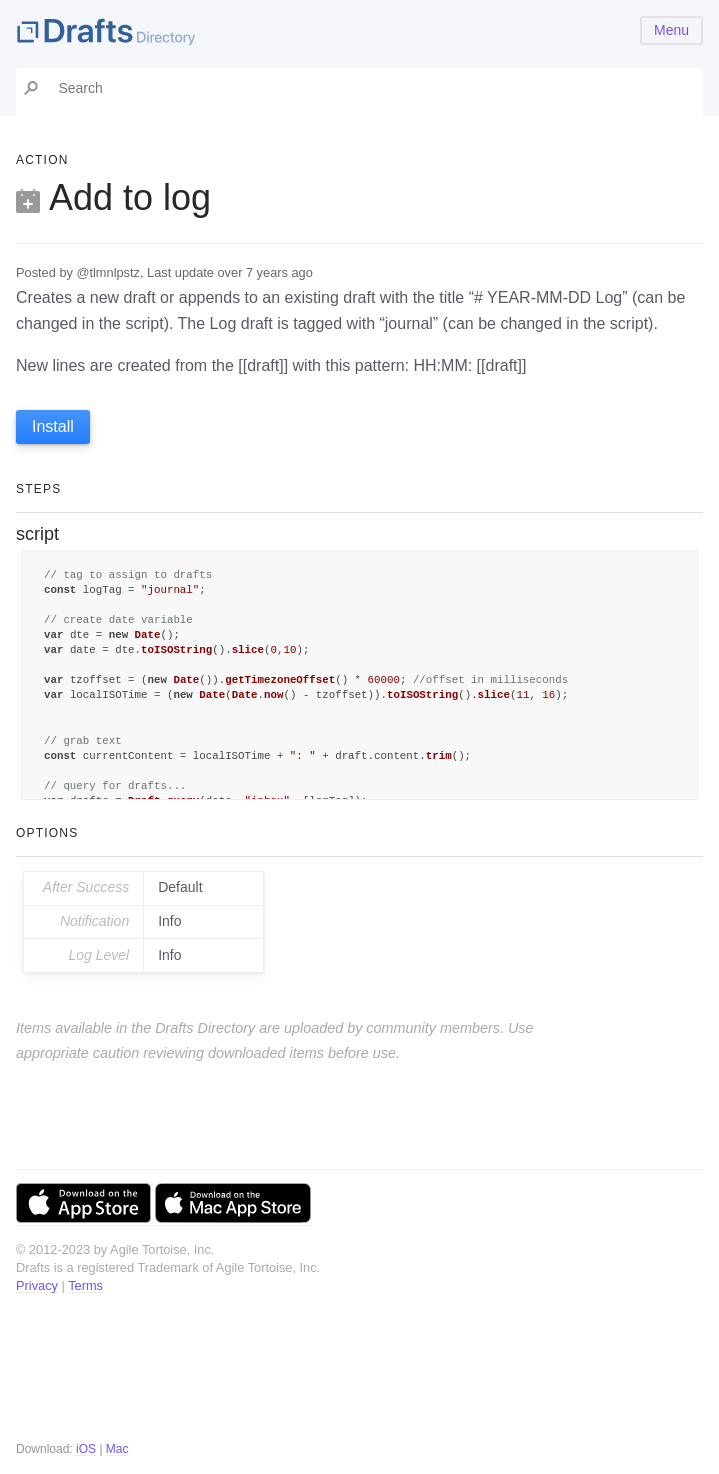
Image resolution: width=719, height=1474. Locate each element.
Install (53, 426)
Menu (671, 30)
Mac (117, 1449)
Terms (85, 1285)
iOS (86, 1449)
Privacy (37, 1285)
